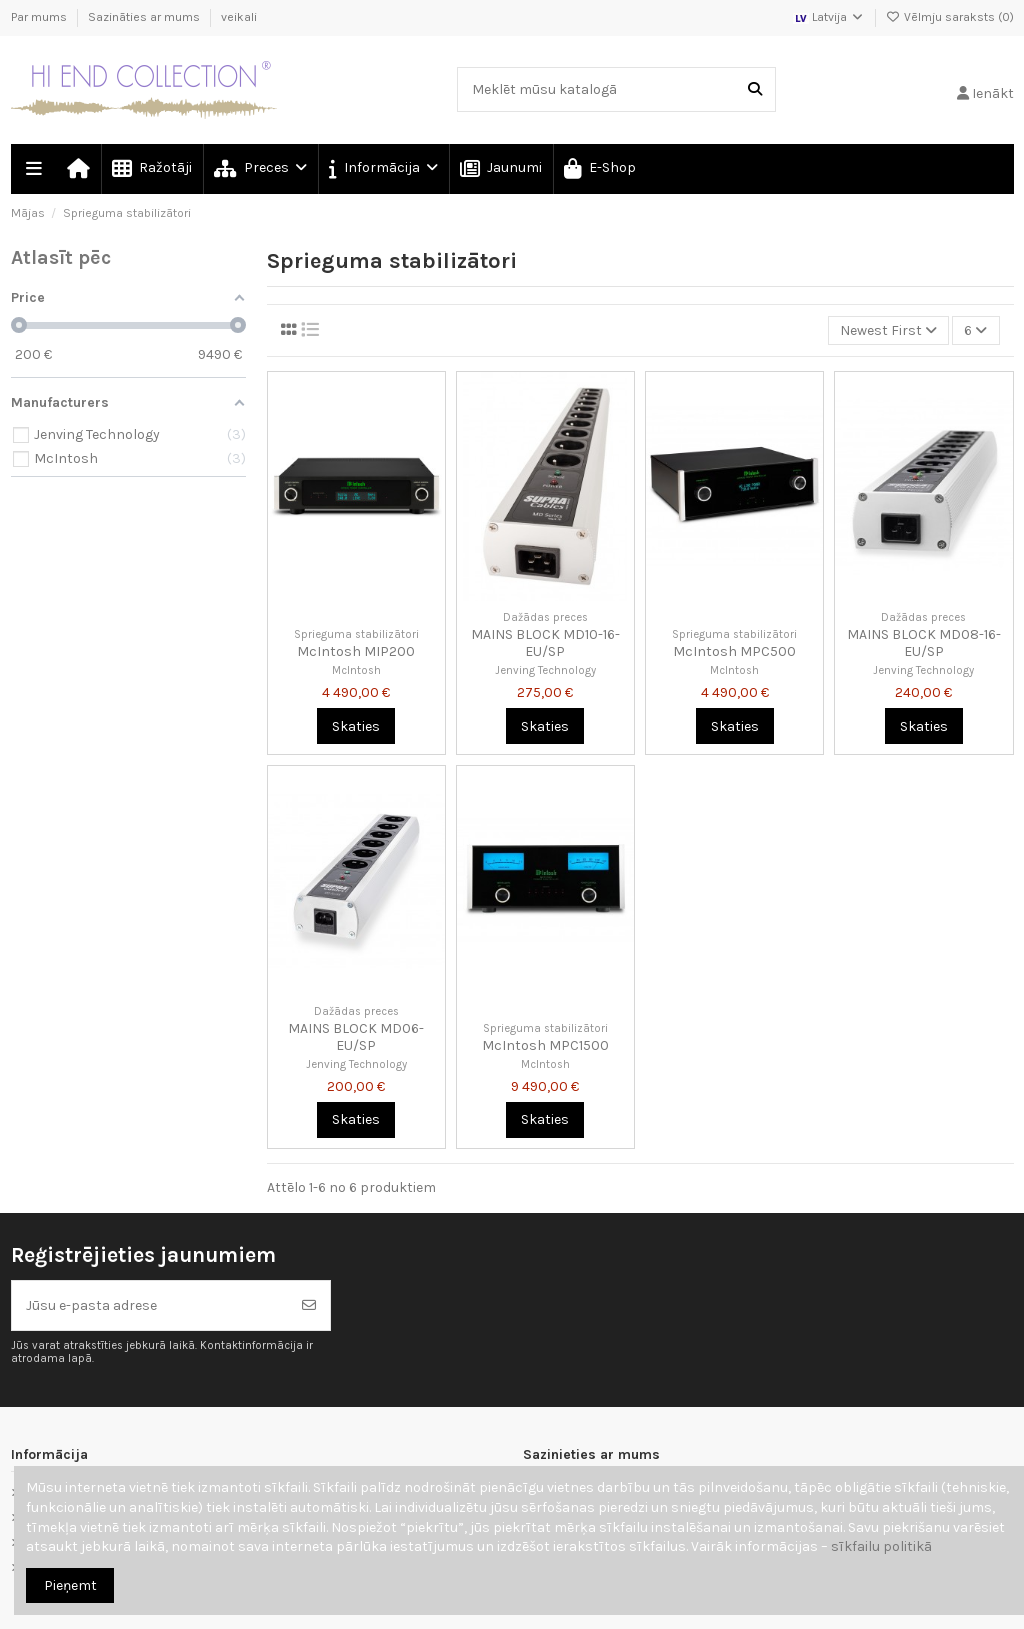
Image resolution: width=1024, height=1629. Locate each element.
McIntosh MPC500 (734, 651)
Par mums (40, 17)
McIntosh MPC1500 (545, 1045)
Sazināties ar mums (145, 17)
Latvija (829, 17)
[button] (382, 169)
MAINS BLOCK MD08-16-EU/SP (924, 643)
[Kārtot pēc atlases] (888, 330)
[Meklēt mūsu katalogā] (755, 89)
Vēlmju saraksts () (950, 17)
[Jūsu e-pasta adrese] (150, 1305)
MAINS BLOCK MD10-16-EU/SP (545, 643)
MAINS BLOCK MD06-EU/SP (356, 1037)
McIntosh (356, 670)
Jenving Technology (545, 670)
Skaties (356, 726)
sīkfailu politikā (881, 1546)
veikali (239, 17)
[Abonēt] (309, 1305)
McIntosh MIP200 (356, 651)
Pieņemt (70, 1585)
